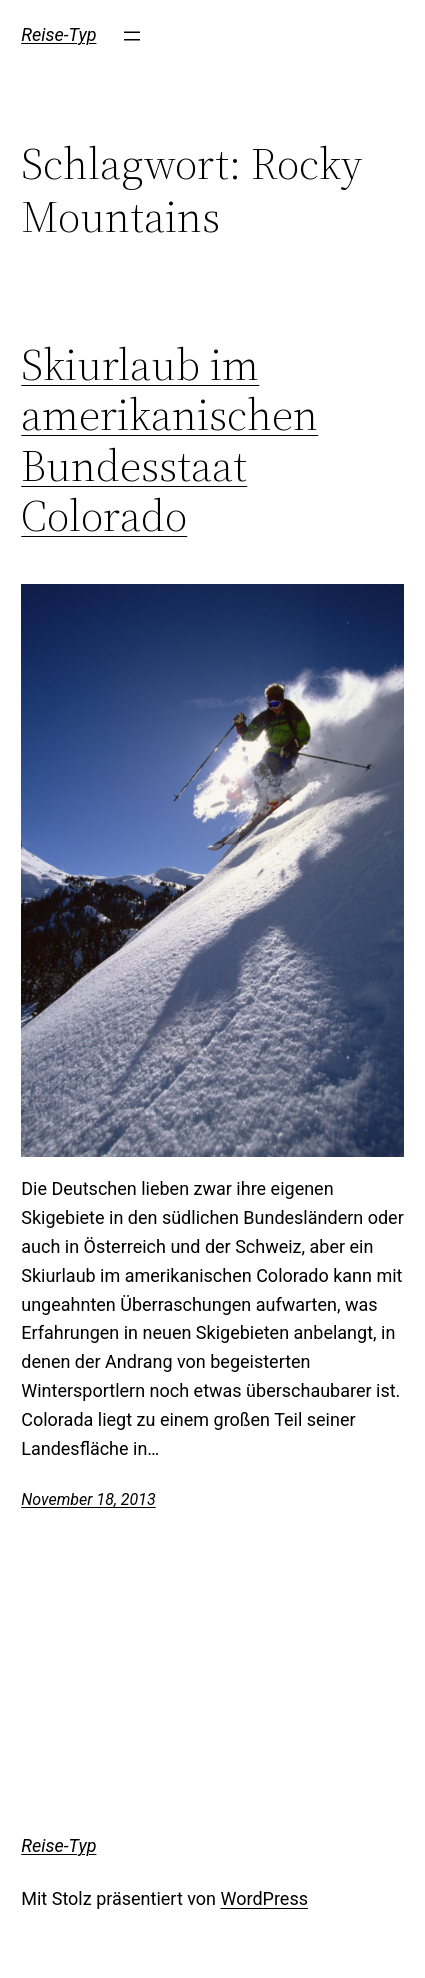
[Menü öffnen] (132, 36)
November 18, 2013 (88, 1499)
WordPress (264, 1898)
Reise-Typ (58, 34)
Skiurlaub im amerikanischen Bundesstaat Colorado (169, 441)
